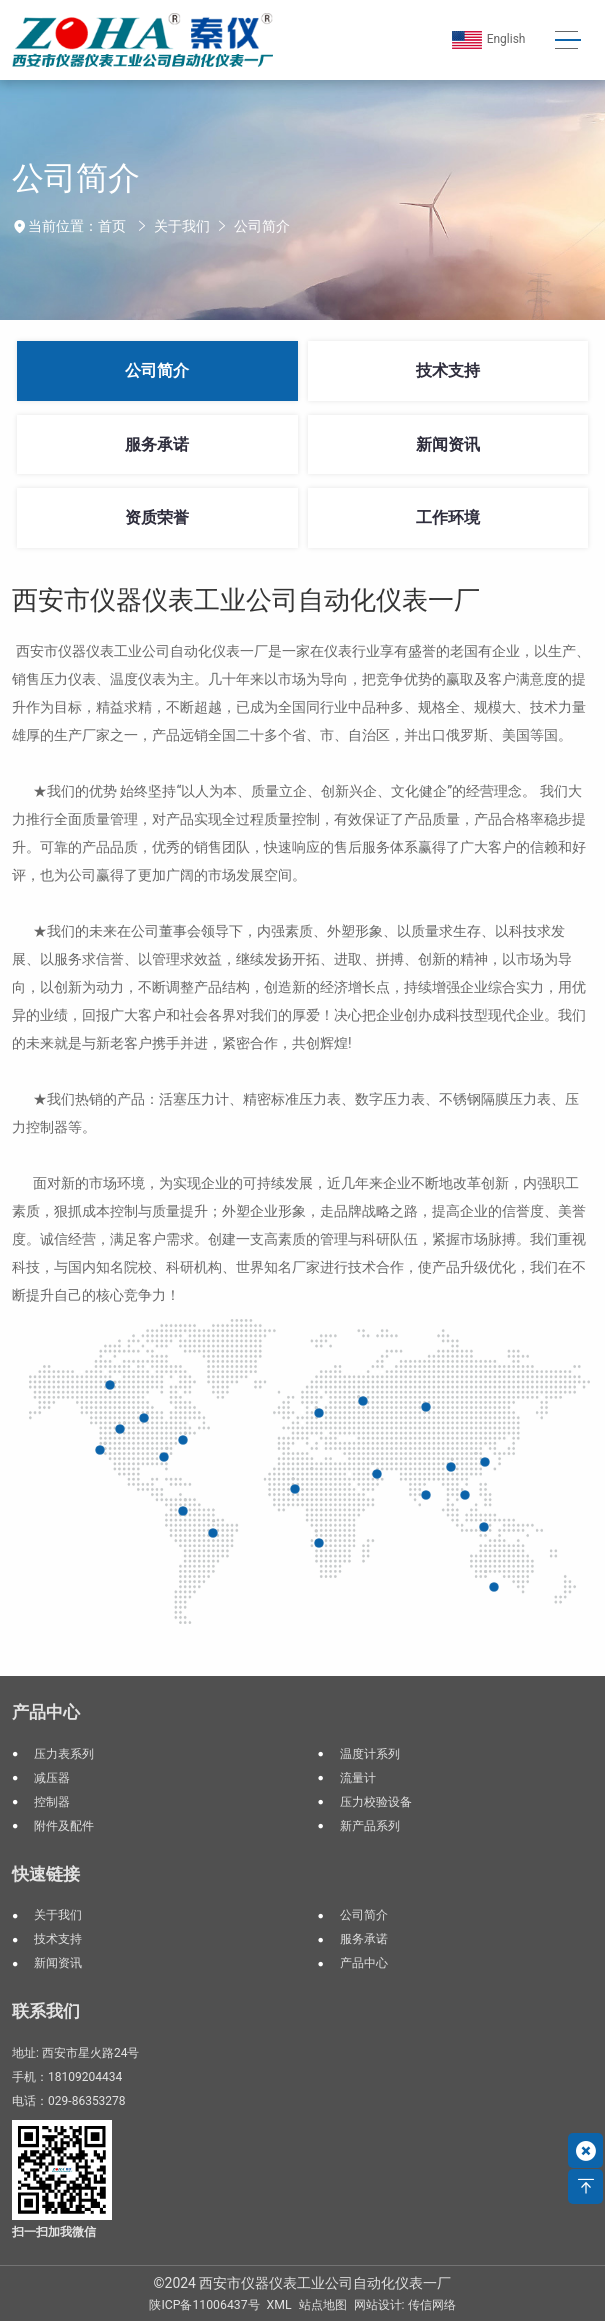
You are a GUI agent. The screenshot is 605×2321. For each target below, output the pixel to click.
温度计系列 (370, 1754)
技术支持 (448, 370)
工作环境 (448, 517)
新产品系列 (370, 1826)
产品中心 (46, 1712)
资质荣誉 (157, 517)
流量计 (358, 1778)
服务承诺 (157, 444)
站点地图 (323, 2305)
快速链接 (46, 1874)
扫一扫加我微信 (54, 2232)
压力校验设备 (376, 1802)
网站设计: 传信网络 (405, 2305)
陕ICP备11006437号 (204, 2305)
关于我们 (182, 226)
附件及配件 (64, 1826)
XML (279, 2305)
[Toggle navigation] (568, 40)
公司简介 (262, 226)
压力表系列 (64, 1754)
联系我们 (46, 2011)
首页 (112, 226)
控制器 (52, 1802)
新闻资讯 (448, 444)
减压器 (52, 1778)
